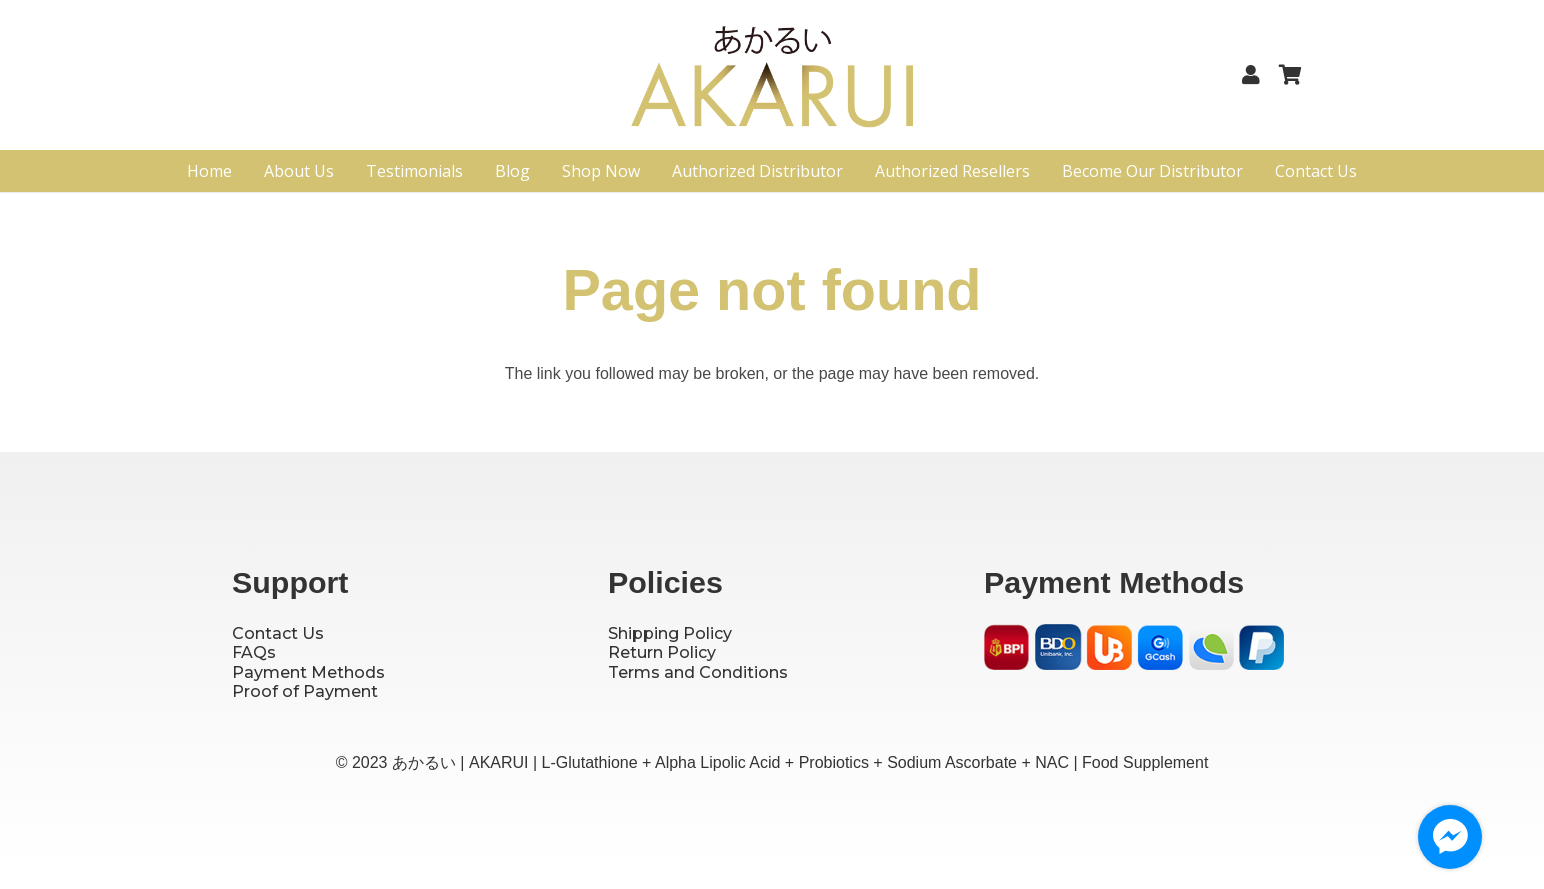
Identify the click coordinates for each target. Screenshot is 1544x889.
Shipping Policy (670, 633)
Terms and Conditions (698, 672)
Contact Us (278, 633)
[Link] (1255, 75)
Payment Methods (308, 672)
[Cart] (1290, 75)
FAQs (254, 652)
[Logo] (772, 83)
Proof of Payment (305, 691)
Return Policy (662, 652)
